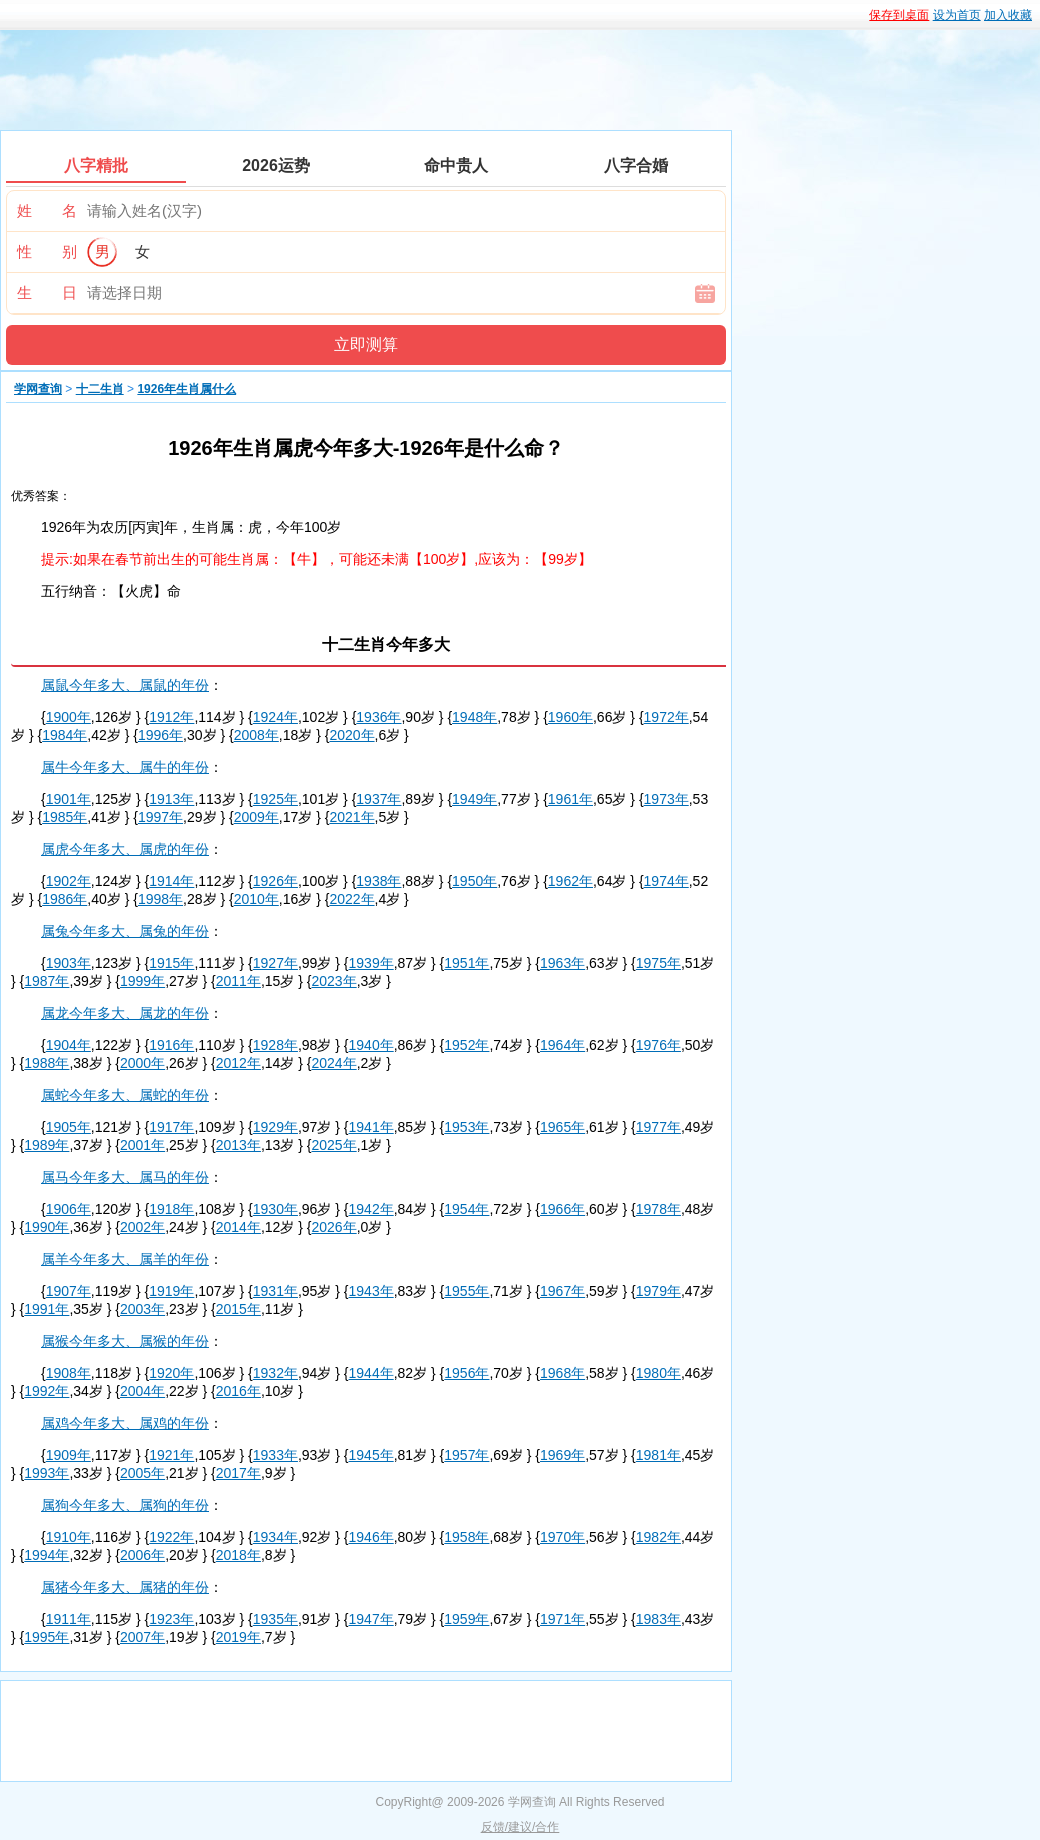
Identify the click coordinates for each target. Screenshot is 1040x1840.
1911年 (68, 1619)
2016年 (238, 1391)
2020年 (351, 735)
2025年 (334, 1145)
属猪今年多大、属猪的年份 (125, 1587)
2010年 (256, 899)
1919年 (171, 1291)
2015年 (238, 1309)
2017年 (238, 1473)
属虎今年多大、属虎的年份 (125, 849)
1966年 (562, 1209)
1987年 (46, 981)
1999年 (142, 981)
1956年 (466, 1373)
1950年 (474, 881)
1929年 (275, 1127)
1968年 (562, 1373)
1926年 (275, 881)
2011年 (238, 981)
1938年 (378, 881)
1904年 (68, 1045)
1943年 (371, 1291)
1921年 (171, 1455)
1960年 (570, 717)
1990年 (46, 1227)
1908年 (68, 1373)
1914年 (171, 881)
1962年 (570, 881)
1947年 (371, 1619)
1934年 (275, 1537)
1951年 (466, 963)
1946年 (371, 1537)
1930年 (275, 1209)
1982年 (658, 1537)
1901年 (68, 799)
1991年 (46, 1309)
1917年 (171, 1127)
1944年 (371, 1373)
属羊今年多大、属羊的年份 (125, 1259)
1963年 (562, 963)
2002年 (142, 1227)
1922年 (171, 1537)
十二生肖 (100, 389)
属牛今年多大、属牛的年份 (125, 767)
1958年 (466, 1537)
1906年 (68, 1209)
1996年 (160, 735)
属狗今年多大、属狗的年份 (125, 1505)
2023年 (334, 981)
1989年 (46, 1145)
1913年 (171, 799)
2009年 (256, 817)
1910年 (68, 1537)
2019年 (238, 1637)
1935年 (275, 1619)
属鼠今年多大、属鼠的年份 (125, 685)
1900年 (68, 717)
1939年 (371, 963)
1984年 (64, 735)
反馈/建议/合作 (520, 1827)
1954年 (466, 1209)
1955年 (466, 1291)
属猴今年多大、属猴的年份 (125, 1341)
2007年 (142, 1637)
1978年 (658, 1209)
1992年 (46, 1391)
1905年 (68, 1127)
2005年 (142, 1473)
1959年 (466, 1619)
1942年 (371, 1209)
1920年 (171, 1373)
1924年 (275, 717)
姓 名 (47, 210)
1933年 (275, 1455)
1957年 (466, 1455)
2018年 (238, 1555)
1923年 (171, 1619)
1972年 (666, 717)
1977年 (658, 1127)
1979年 (658, 1291)
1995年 (46, 1637)
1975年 (658, 963)
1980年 (658, 1373)
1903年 (68, 963)
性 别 (47, 251)
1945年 (371, 1455)
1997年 (160, 817)
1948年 (474, 717)
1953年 (466, 1127)
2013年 (238, 1145)
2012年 (238, 1063)
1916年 (171, 1045)
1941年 (371, 1127)
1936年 (378, 717)
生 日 (47, 292)
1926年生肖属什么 (186, 389)
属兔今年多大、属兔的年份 (125, 931)
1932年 (275, 1373)
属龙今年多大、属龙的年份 (125, 1013)
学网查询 (38, 389)
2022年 (351, 899)
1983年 (658, 1619)
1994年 (46, 1555)
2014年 (238, 1227)
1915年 (171, 963)
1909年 (68, 1455)
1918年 (171, 1209)
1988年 (46, 1063)
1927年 (275, 963)
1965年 (562, 1127)
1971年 (562, 1619)
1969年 (562, 1455)
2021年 (351, 817)
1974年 (666, 881)
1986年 (64, 899)
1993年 (46, 1473)
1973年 (666, 799)
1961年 (570, 799)
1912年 (171, 717)
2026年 (334, 1227)
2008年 (256, 735)
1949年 (474, 799)
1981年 (658, 1455)
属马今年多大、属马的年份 (125, 1177)
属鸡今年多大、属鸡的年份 (125, 1423)
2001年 (142, 1145)
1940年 (371, 1045)
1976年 (658, 1045)
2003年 (142, 1309)
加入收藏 (1008, 15)
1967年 (562, 1291)
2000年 (142, 1063)
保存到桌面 (899, 15)
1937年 (378, 799)
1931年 (275, 1291)
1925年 (275, 799)
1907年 (68, 1291)
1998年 (160, 899)
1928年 (275, 1045)
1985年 (64, 817)
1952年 (466, 1045)
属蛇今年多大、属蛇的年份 (125, 1095)
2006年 (142, 1555)
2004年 (142, 1391)
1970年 (562, 1537)
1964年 (562, 1045)
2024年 (334, 1063)
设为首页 (957, 15)
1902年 (68, 881)
